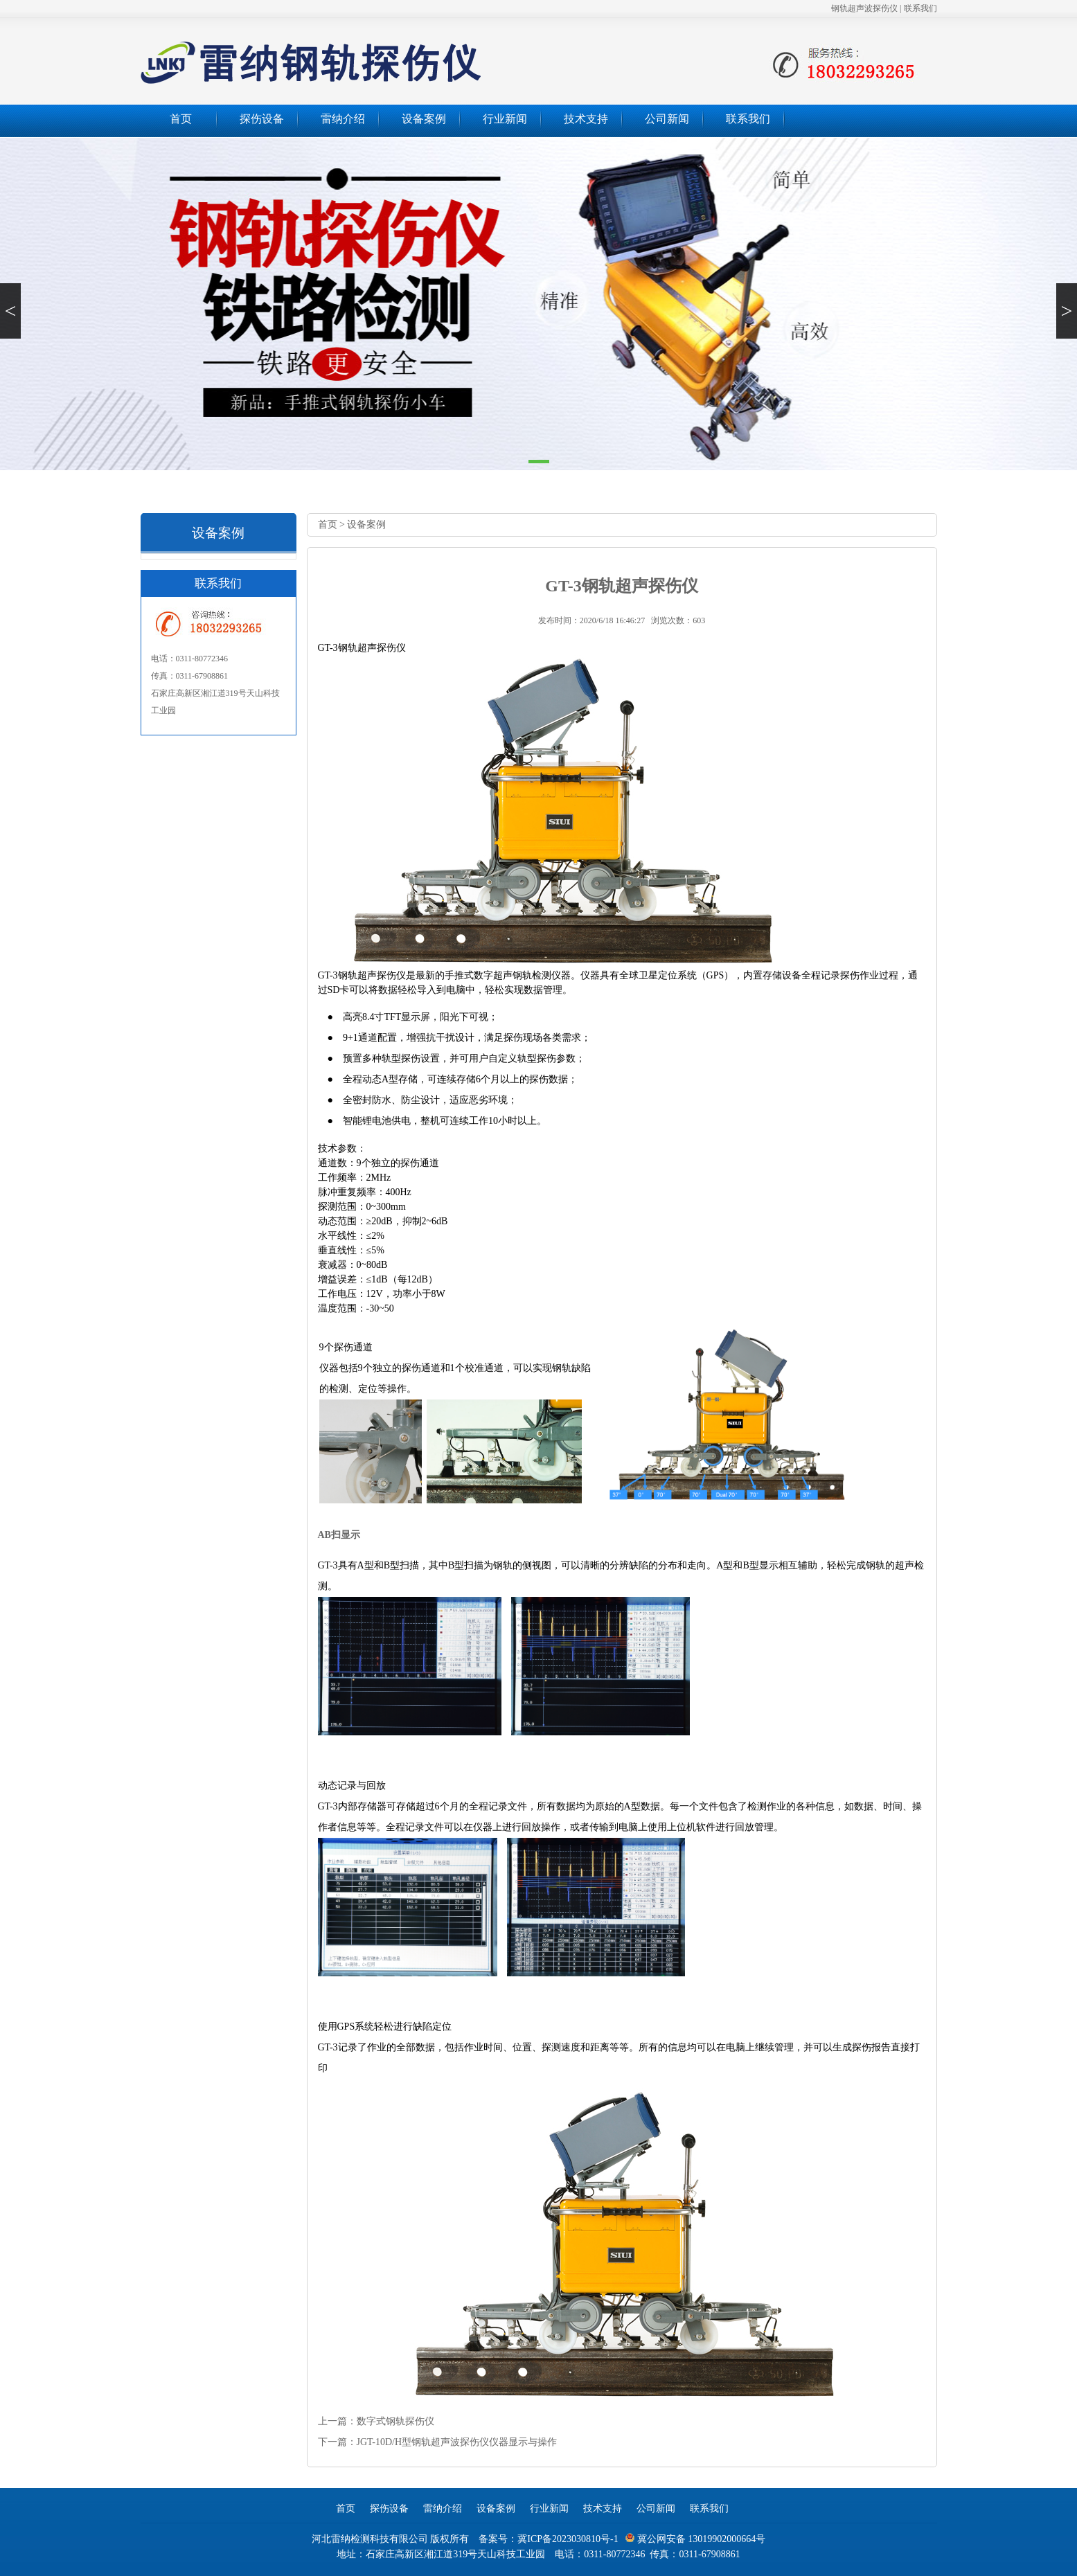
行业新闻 (505, 119)
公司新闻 (667, 119)
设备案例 (424, 119)
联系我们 (920, 8)
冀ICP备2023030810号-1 (567, 2539)
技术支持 (586, 119)
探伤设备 (262, 119)
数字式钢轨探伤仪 (395, 2421)
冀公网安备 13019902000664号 (695, 2539)
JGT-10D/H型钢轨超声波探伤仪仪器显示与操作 (457, 2442)
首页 (181, 119)
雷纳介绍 (343, 119)
